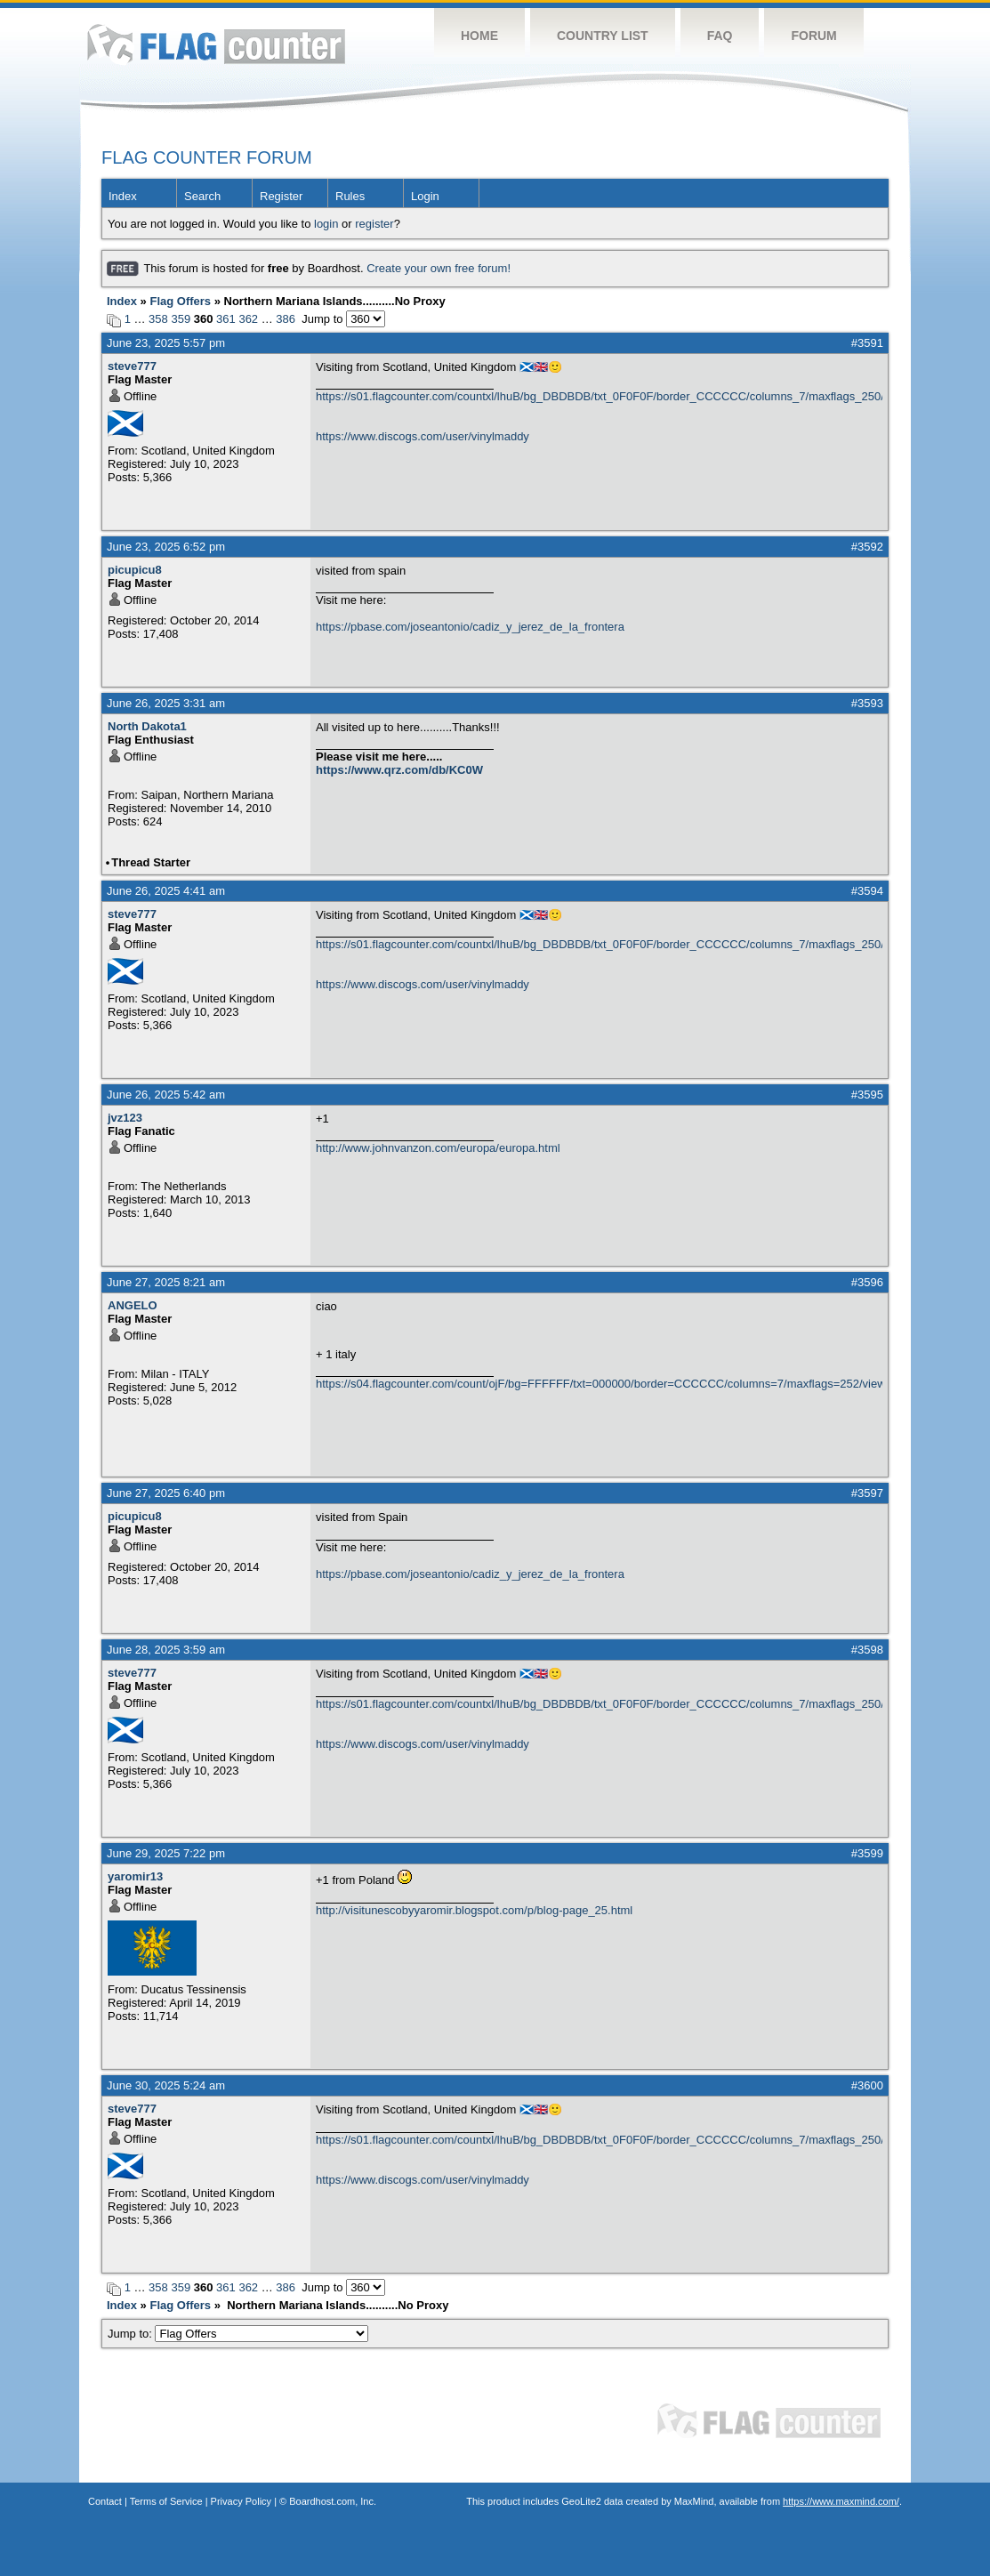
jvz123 (125, 1117)
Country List (602, 35)
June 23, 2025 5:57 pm (166, 343)
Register (281, 196)
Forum (813, 35)
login (326, 223)
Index (123, 196)
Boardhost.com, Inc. (332, 2501)
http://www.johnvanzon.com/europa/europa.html (438, 1148)
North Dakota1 (147, 726)
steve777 (132, 366)
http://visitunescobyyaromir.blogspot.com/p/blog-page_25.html (474, 1910)
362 (248, 319)
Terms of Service (166, 2501)
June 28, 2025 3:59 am (166, 1649)
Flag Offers (180, 301)
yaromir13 (135, 1876)
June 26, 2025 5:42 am (166, 1094)
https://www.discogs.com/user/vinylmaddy (422, 436)
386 (285, 319)
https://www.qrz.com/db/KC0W (399, 770)
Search (202, 196)
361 (226, 319)
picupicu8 (135, 569)
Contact (105, 2501)
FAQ (720, 35)
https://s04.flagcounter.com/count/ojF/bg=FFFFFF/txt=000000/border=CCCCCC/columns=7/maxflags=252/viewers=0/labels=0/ (599, 1383)
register (374, 223)
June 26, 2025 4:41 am (166, 891)
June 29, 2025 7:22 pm (166, 1853)
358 (158, 319)
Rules (350, 196)
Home (479, 35)
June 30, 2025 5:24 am (166, 2085)
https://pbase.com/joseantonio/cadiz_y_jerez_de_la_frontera (470, 626)
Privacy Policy (241, 2501)
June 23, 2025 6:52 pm (166, 546)
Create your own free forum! (438, 268)
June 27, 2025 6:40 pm (166, 1493)
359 (180, 319)
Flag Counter (216, 44)
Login (425, 196)
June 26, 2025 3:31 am (166, 703)
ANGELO (132, 1305)
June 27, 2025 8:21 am (166, 1282)
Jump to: (238, 2333)
